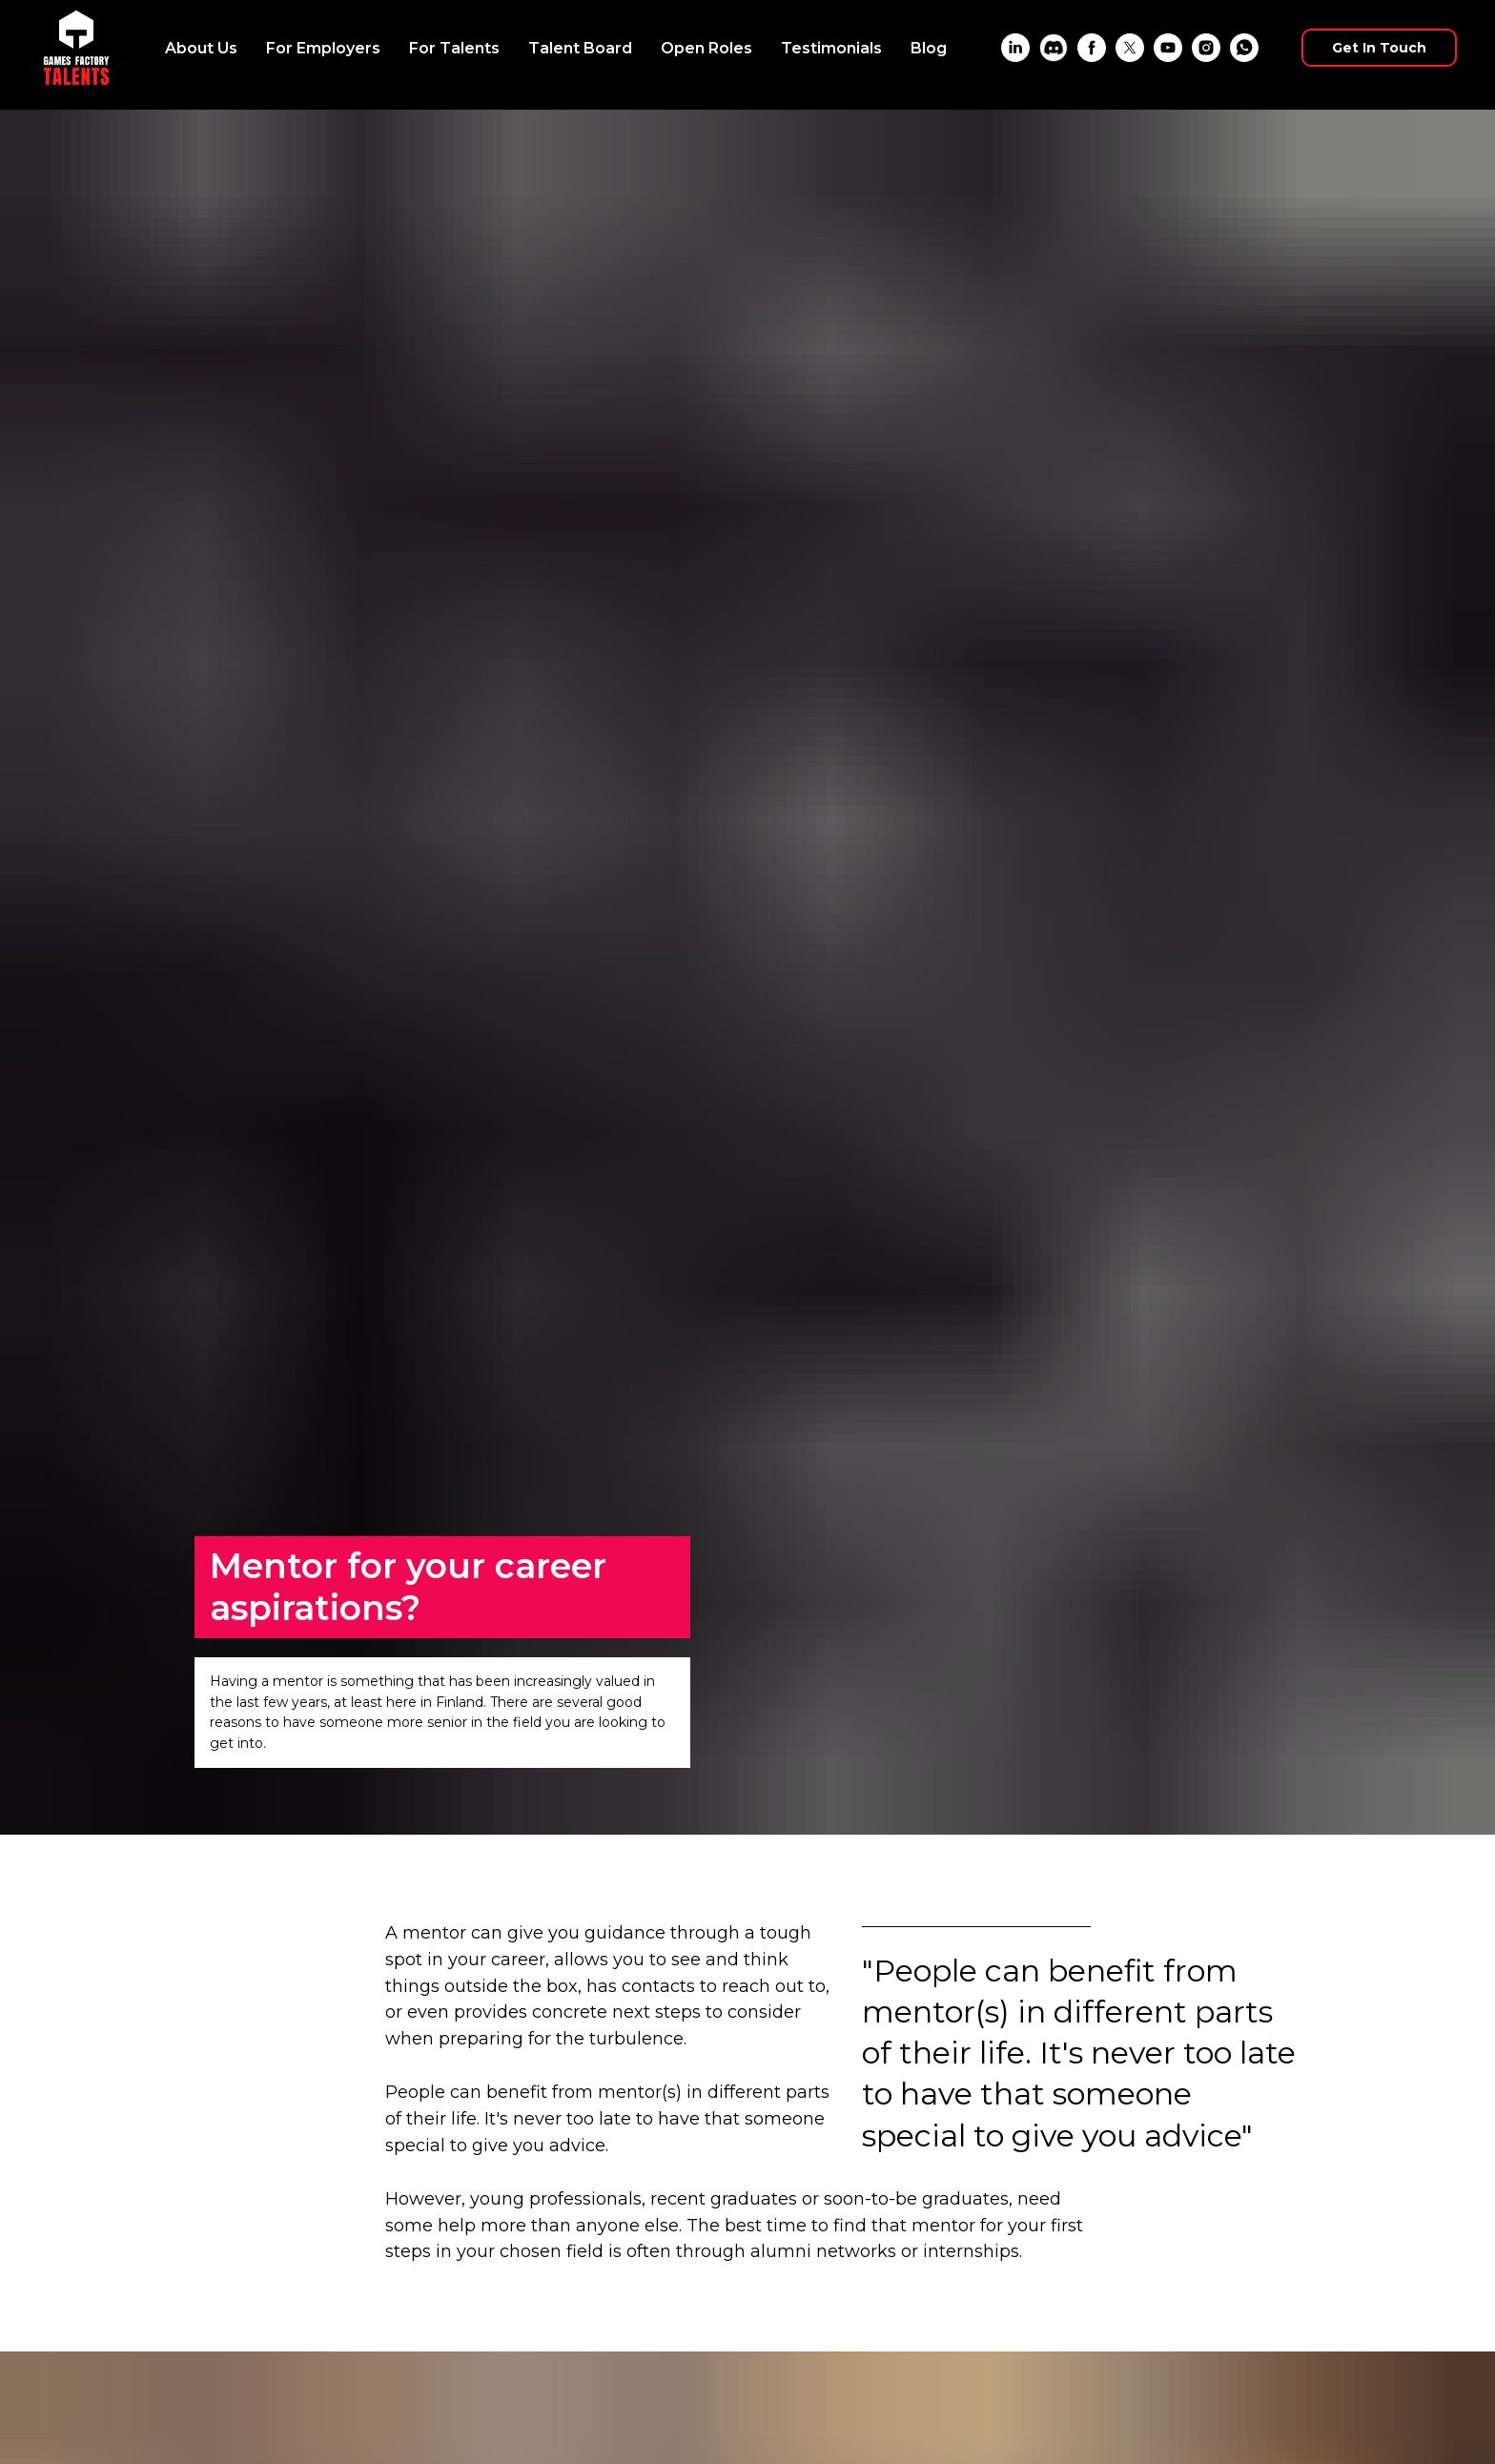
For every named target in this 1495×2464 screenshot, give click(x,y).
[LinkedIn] (1015, 47)
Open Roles (706, 48)
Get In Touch (1379, 47)
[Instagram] (1206, 47)
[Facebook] (1091, 47)
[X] (1130, 47)
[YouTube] (1168, 47)
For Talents (454, 48)
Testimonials (831, 48)
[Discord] (1053, 47)
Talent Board (580, 48)
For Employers (323, 48)
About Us (201, 48)
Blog (929, 48)
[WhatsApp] (1244, 47)
